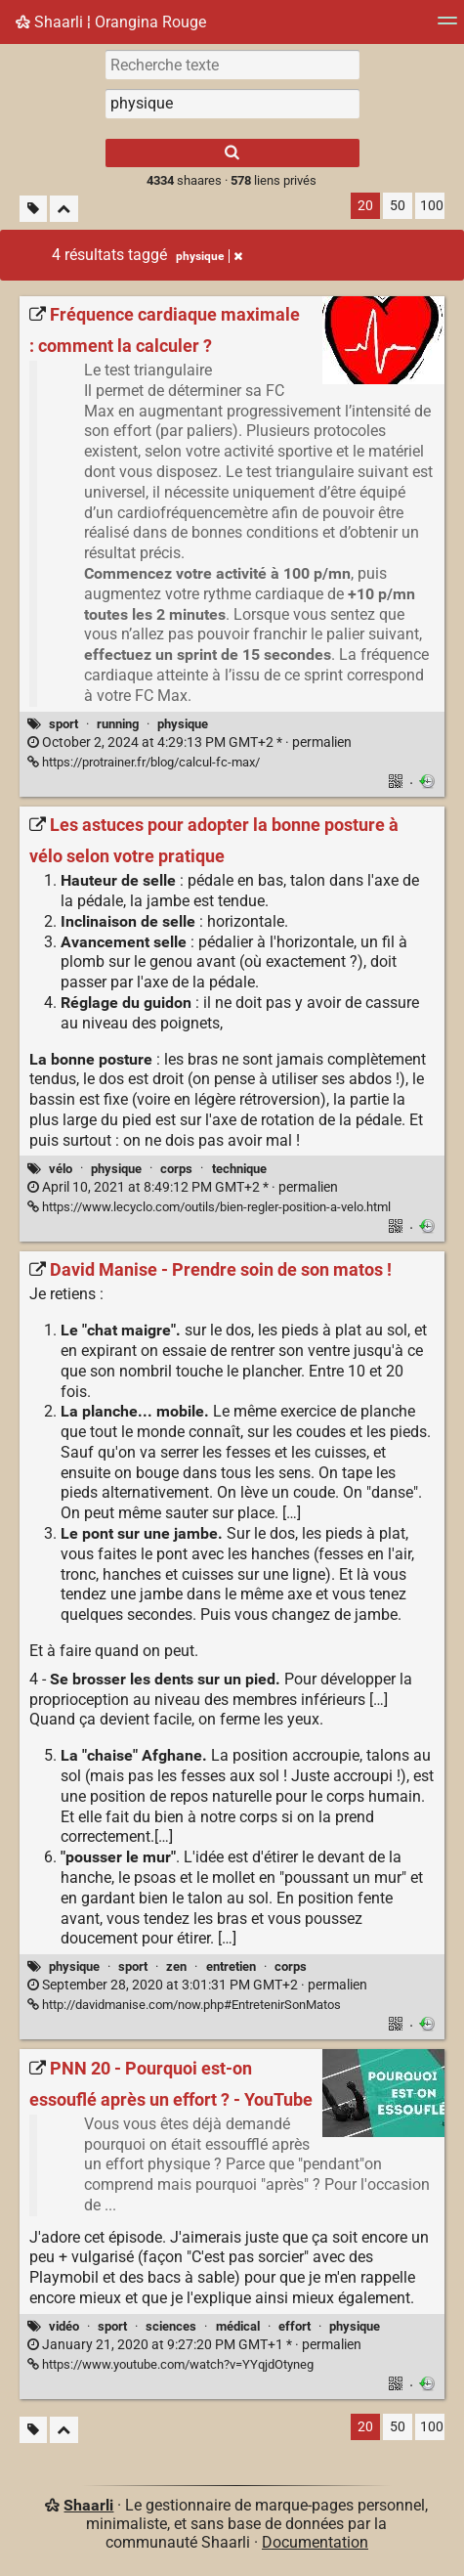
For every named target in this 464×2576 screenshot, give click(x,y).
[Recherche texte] (232, 64)
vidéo (64, 2326)
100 (431, 205)
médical (238, 2326)
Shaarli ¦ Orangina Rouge (111, 22)
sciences (171, 2326)
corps (176, 1168)
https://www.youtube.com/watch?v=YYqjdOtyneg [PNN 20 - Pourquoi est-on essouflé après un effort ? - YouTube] (170, 2364)
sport (63, 724)
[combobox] (232, 103)
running (118, 724)
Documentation (315, 2542)
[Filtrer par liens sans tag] (33, 209)
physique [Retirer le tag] (209, 256)
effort (294, 2326)
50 (397, 205)
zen (176, 1966)
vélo (60, 1168)
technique (239, 1168)
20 (365, 205)
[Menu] (447, 27)
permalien (189, 742)
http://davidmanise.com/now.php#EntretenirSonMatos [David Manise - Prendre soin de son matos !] (184, 2004)
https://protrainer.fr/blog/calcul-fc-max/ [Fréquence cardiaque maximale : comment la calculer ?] (143, 762)
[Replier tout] (64, 209)
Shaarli (88, 2505)
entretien (231, 1966)
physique (182, 724)
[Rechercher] (232, 153)
